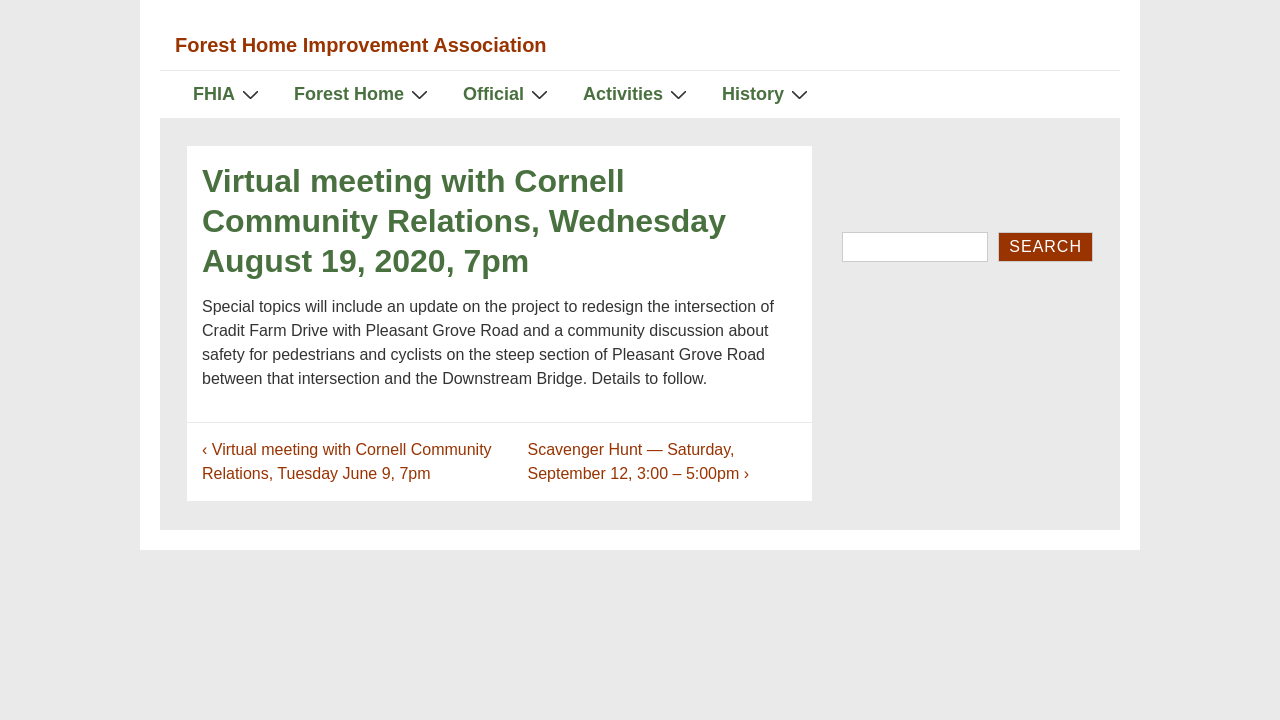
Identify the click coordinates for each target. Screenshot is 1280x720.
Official (508, 93)
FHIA (228, 93)
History (767, 93)
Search (1045, 246)
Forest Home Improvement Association (361, 45)
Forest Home (363, 93)
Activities (637, 93)
